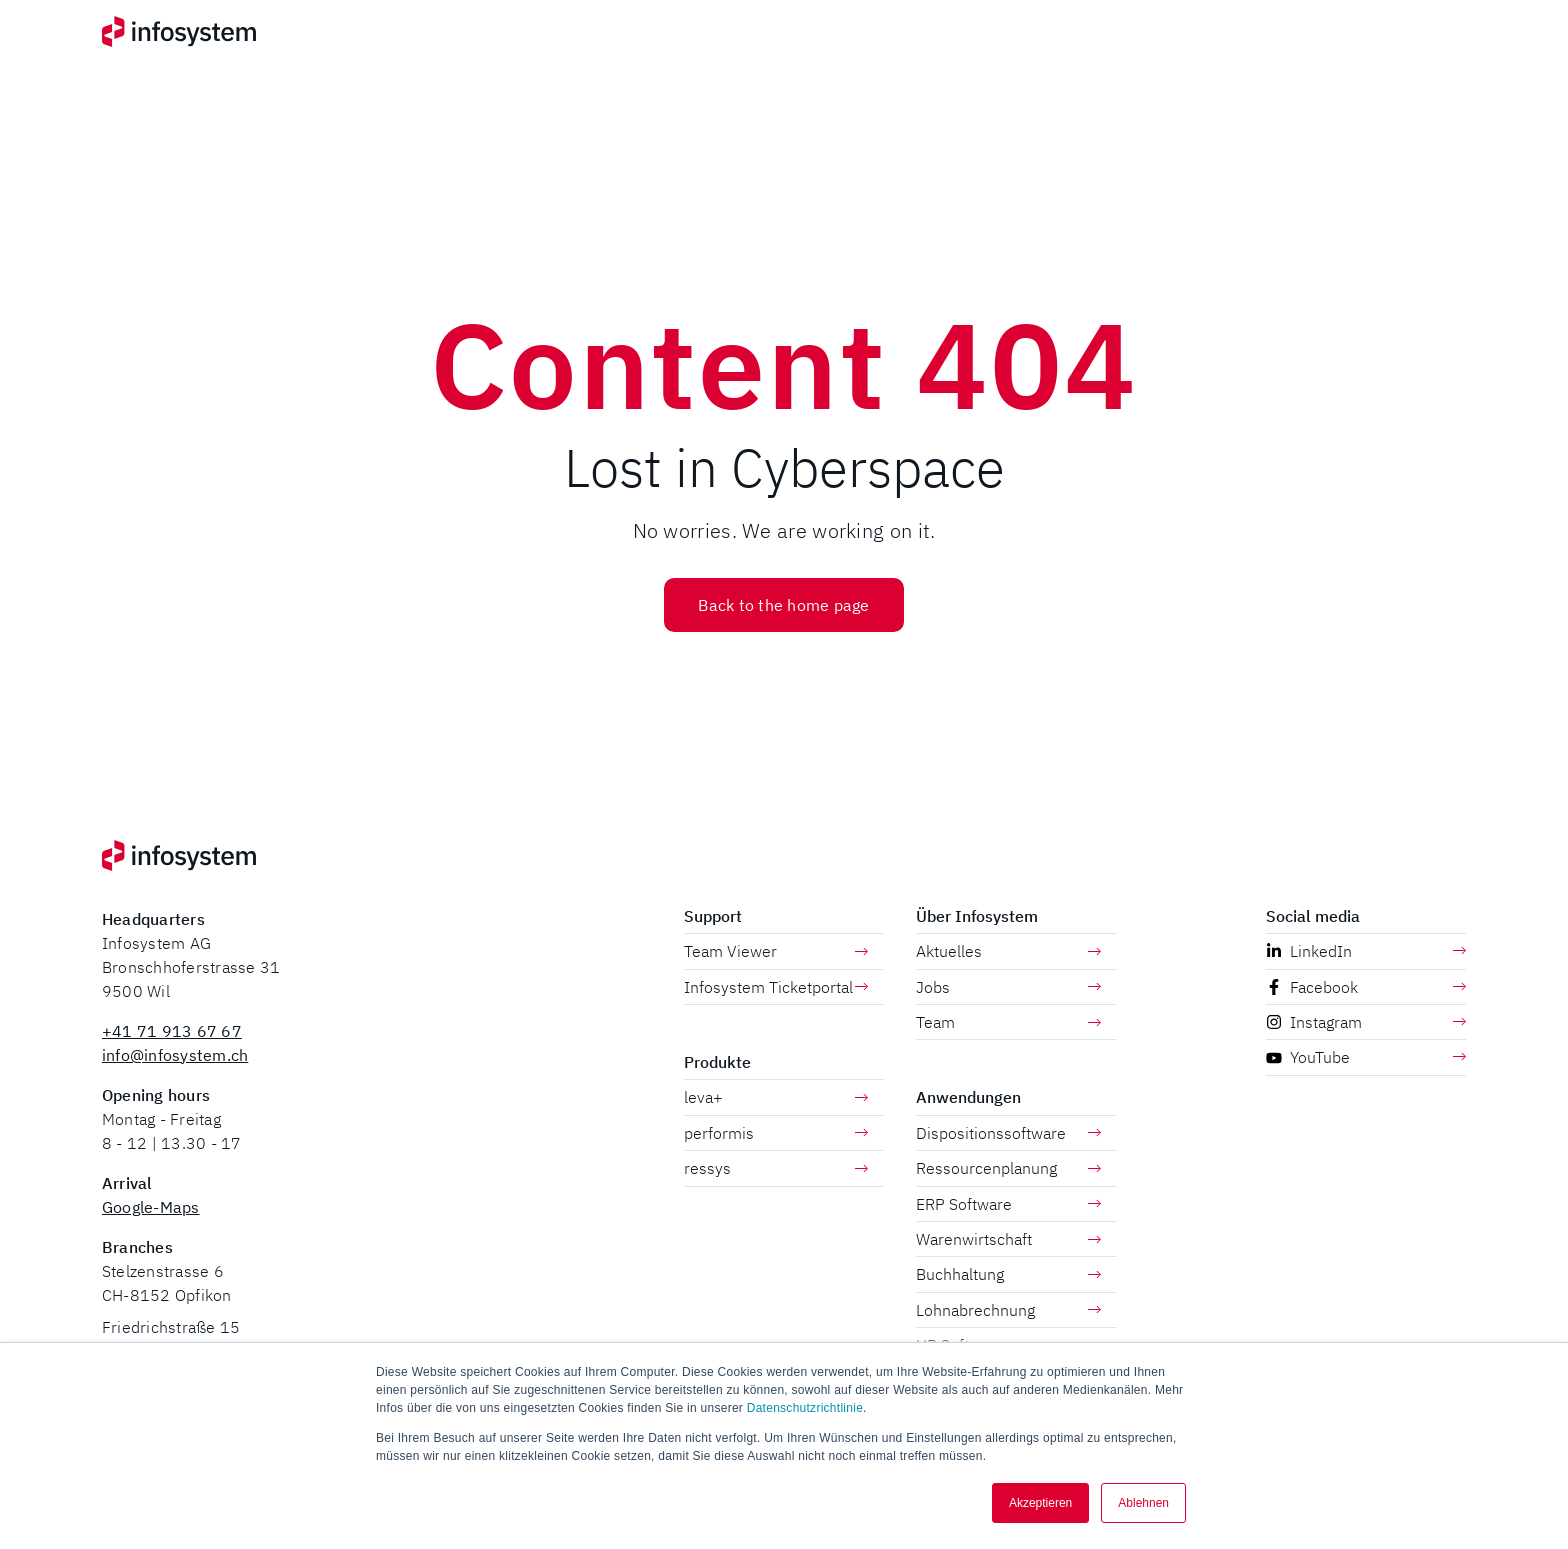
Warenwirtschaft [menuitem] (1008, 1239)
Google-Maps (151, 1207)
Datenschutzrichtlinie (805, 1408)
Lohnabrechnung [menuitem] (1008, 1310)
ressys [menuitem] (776, 1168)
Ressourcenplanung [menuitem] (1008, 1168)
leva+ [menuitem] (776, 1097)
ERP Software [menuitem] (1008, 1204)
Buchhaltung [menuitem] (1008, 1274)
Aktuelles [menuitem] (1008, 951)
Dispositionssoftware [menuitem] (1008, 1133)
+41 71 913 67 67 (172, 1031)
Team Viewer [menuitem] (776, 951)
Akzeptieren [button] (1040, 1503)
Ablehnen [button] (1143, 1503)
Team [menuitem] (1008, 1022)
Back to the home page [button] (783, 605)
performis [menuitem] (776, 1133)
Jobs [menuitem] (1008, 987)
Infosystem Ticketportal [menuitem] (776, 987)
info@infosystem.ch (175, 1055)
